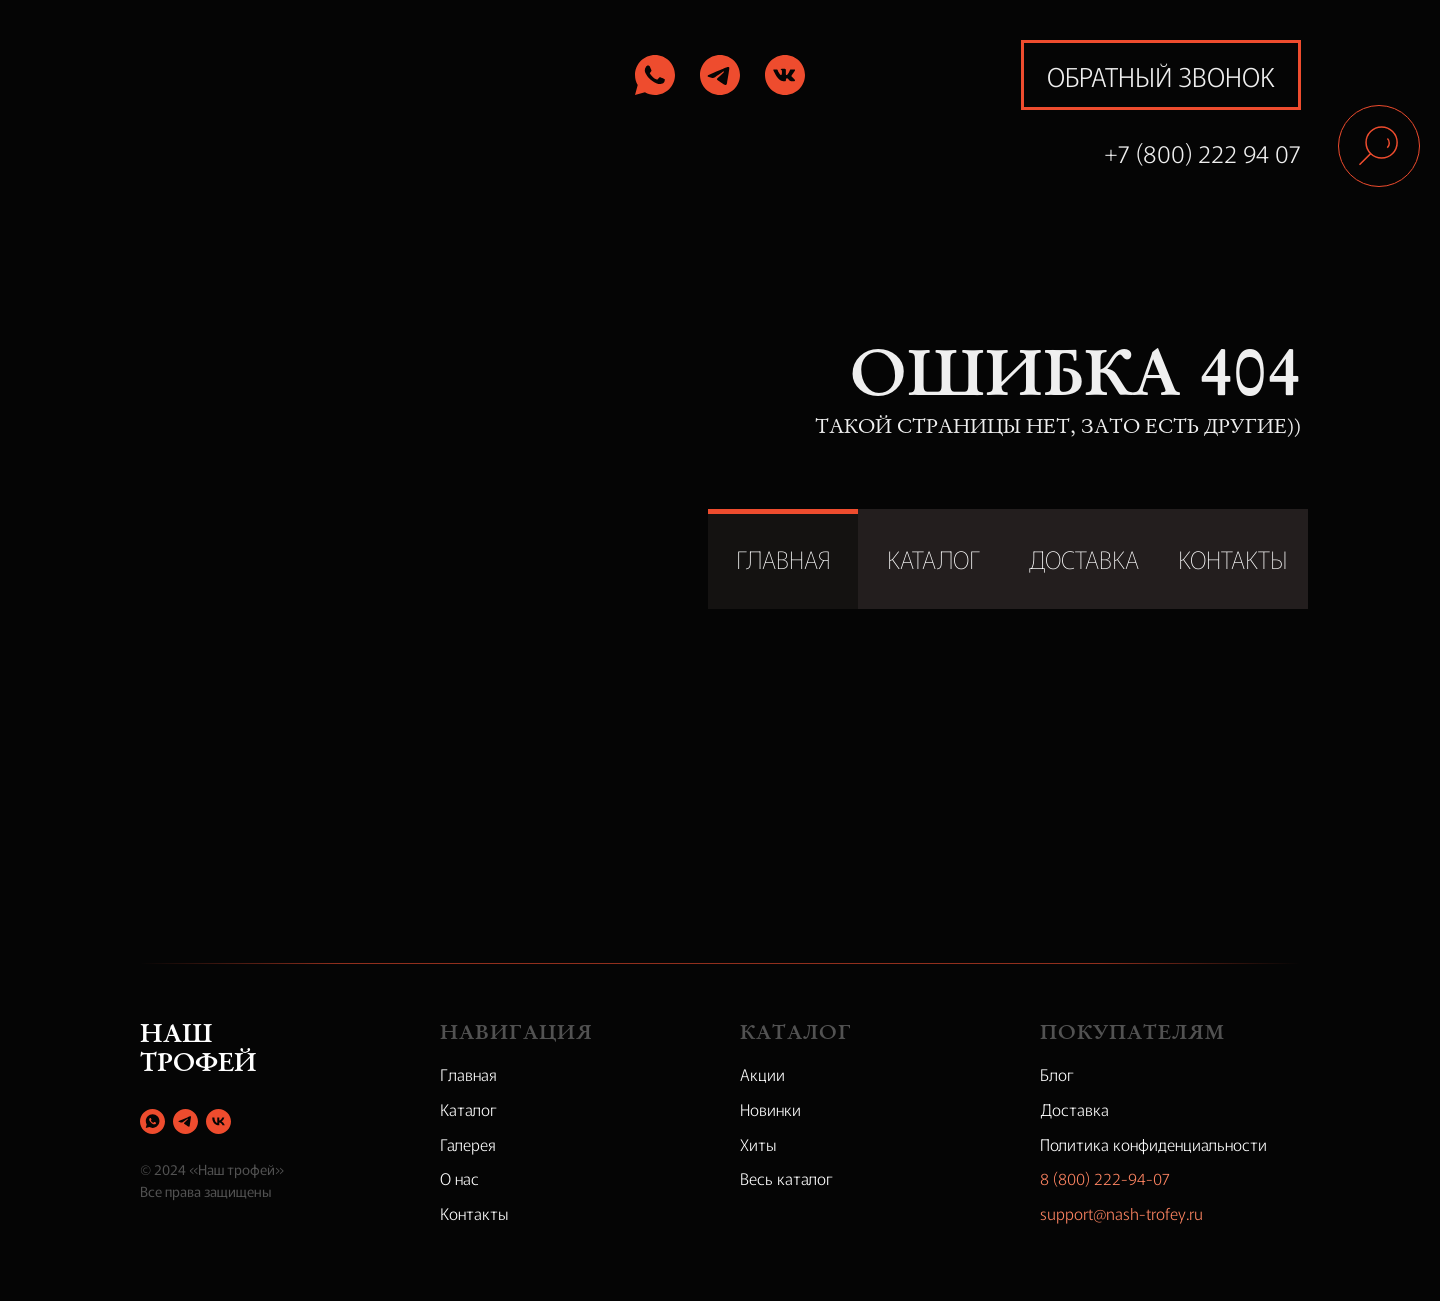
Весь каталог (786, 1178)
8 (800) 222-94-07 (1105, 1178)
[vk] (218, 1121)
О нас (459, 1178)
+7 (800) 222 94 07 (1202, 152)
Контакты (474, 1213)
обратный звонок (1161, 75)
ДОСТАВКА (1083, 558)
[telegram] (185, 1121)
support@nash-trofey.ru (1121, 1213)
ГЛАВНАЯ (783, 558)
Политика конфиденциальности (1153, 1144)
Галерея (468, 1144)
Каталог (468, 1109)
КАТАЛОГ (933, 558)
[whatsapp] (152, 1121)
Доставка (1074, 1109)
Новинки (770, 1109)
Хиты (758, 1144)
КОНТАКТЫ (1233, 558)
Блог (1057, 1074)
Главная (468, 1074)
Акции (762, 1074)
